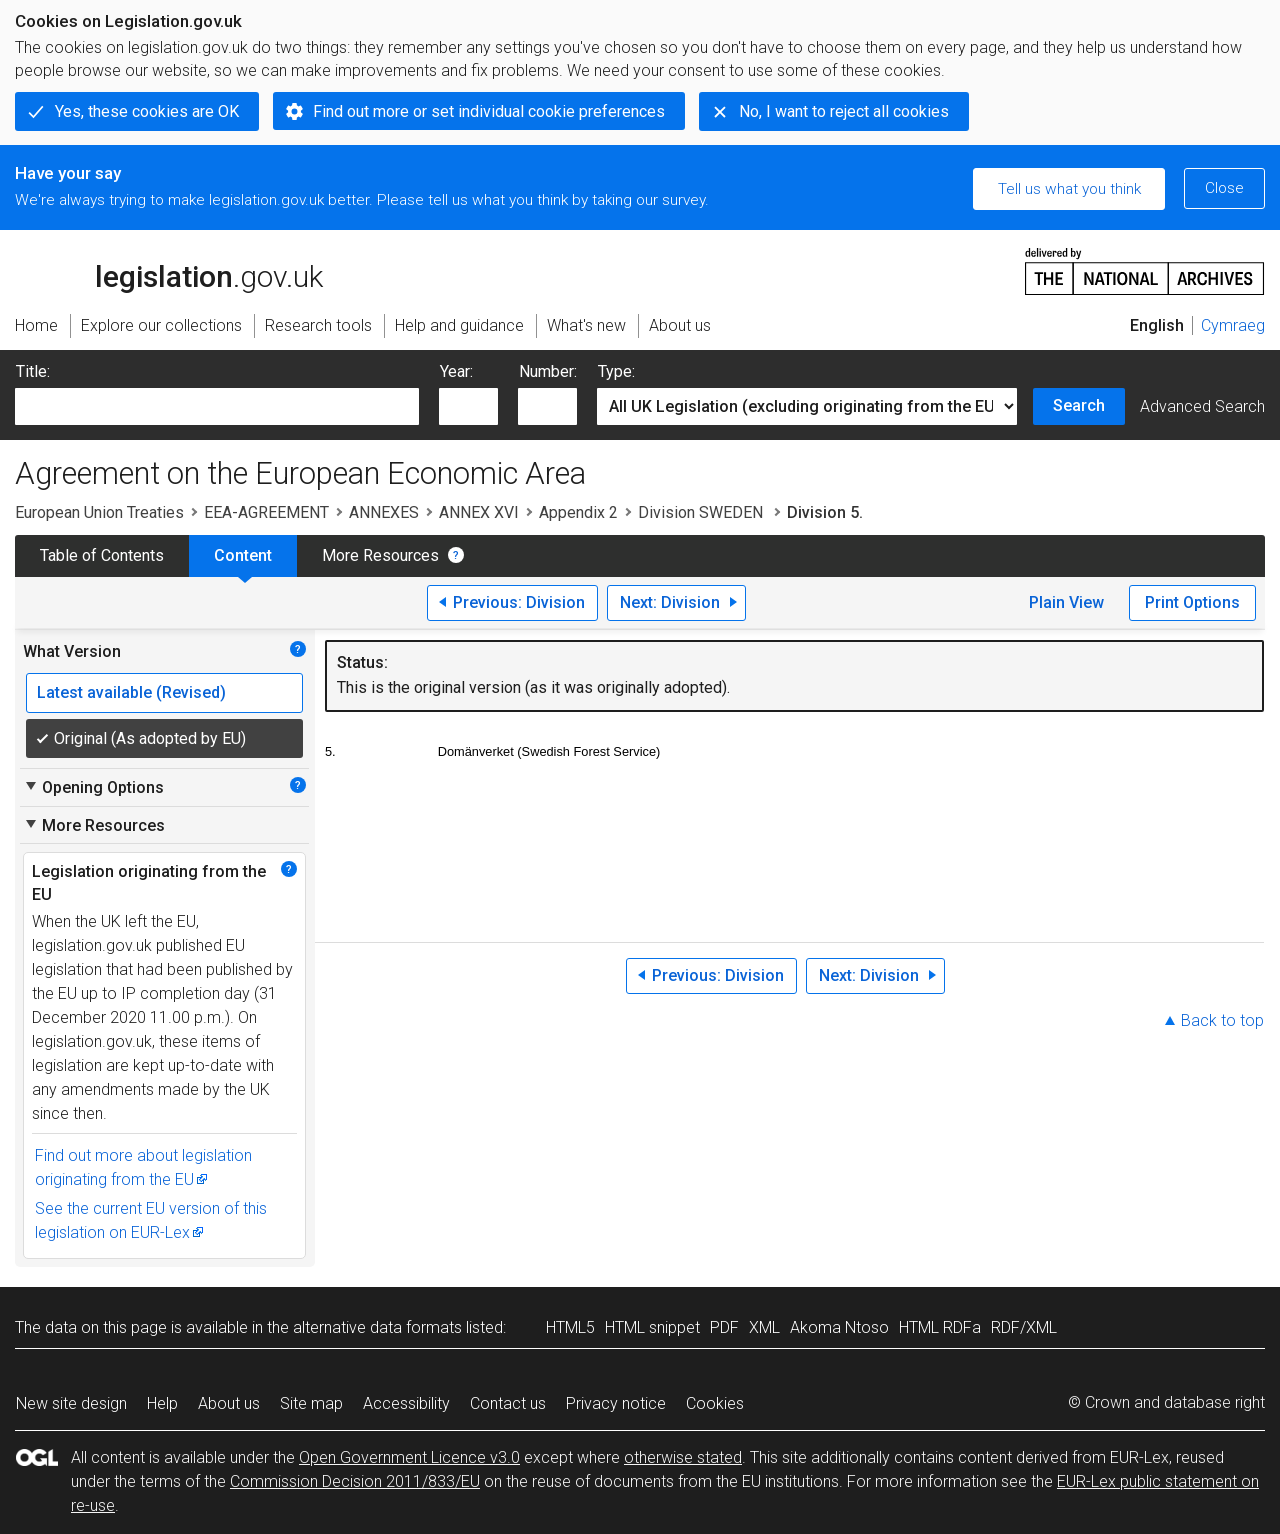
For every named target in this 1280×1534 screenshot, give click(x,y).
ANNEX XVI (479, 512)
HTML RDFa (940, 1327)
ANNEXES (384, 512)
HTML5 (570, 1327)
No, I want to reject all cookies (844, 111)
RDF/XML (1024, 1327)
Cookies (715, 1403)
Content (243, 555)
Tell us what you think (1069, 189)
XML (764, 1327)
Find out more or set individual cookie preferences (489, 111)
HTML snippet (652, 1327)
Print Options (1192, 602)
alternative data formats (377, 1327)
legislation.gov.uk (169, 270)
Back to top (1222, 1020)
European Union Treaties (99, 512)
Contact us (508, 1403)
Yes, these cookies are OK (147, 111)
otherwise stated (683, 1457)
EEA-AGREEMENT (266, 512)
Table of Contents (102, 555)
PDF (724, 1327)
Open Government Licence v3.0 (409, 1457)
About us (229, 1403)
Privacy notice (616, 1403)
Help (162, 1403)
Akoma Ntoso (839, 1327)
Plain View (1066, 602)
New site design (71, 1403)
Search (1079, 405)
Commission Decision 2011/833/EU (355, 1481)
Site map (311, 1403)
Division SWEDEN (702, 512)
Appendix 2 (578, 512)
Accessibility (406, 1403)
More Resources (380, 555)
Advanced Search (1202, 406)
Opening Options (93, 787)
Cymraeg (1233, 325)
